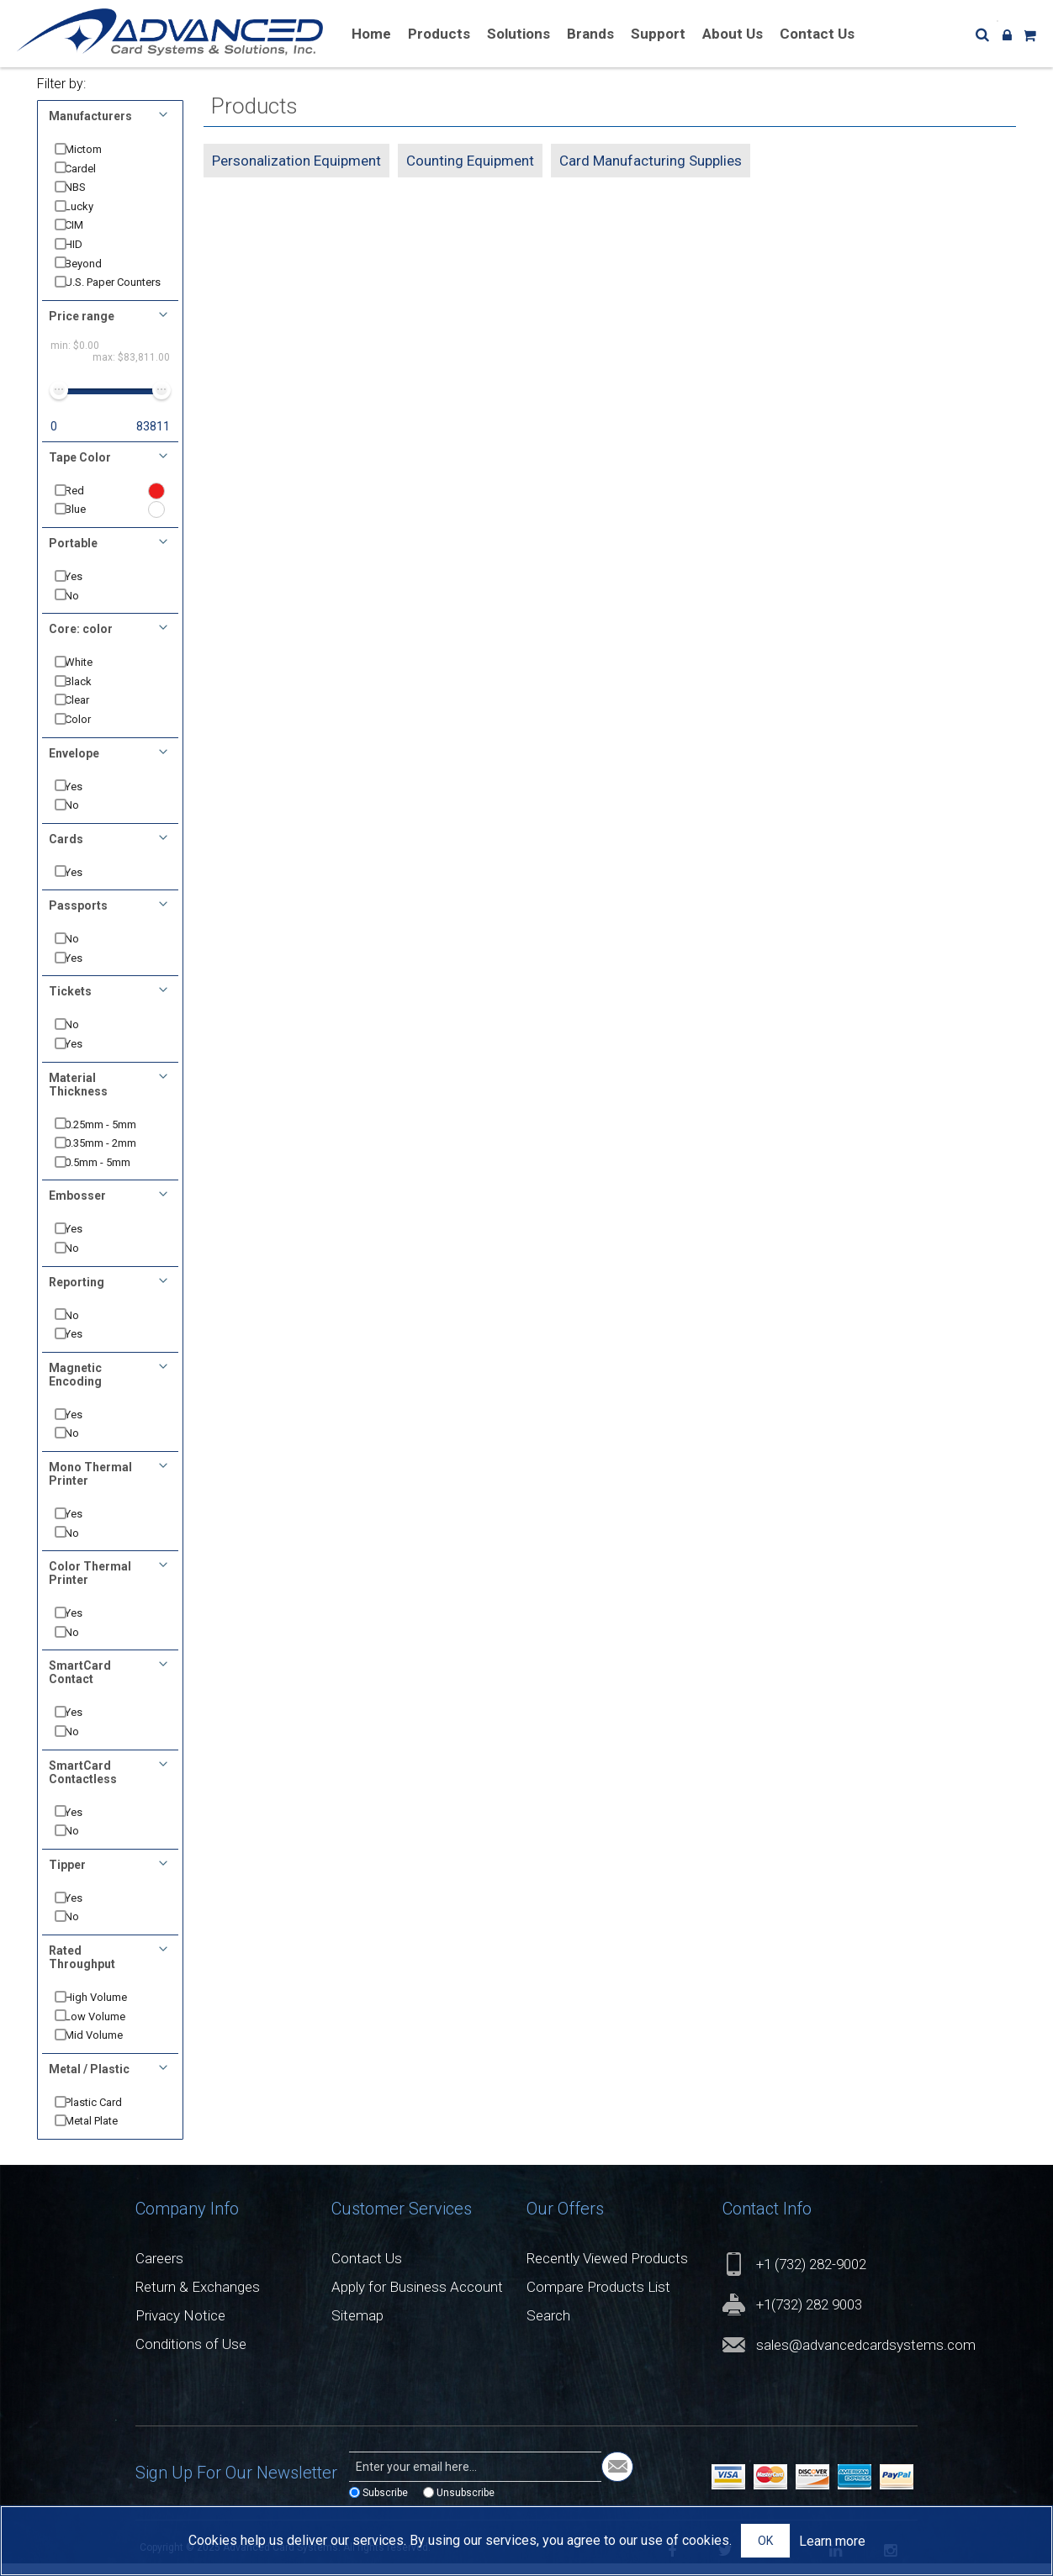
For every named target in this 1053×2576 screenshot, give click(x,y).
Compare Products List (598, 2300)
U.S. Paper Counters (102, 289)
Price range (81, 328)
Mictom (95, 149)
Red (87, 503)
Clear (89, 713)
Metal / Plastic (89, 2081)
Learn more (832, 2541)
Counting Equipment (470, 160)
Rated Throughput (82, 1970)
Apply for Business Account (417, 2300)
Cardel (92, 168)
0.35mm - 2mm (113, 1156)
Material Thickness (78, 1097)
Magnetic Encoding (75, 1387)
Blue (87, 522)
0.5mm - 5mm (110, 1175)
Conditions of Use (190, 2357)
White (91, 675)
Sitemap (357, 2328)
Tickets (70, 1004)
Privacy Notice (180, 2328)
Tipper (67, 1877)
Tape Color (80, 470)
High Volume (108, 2010)
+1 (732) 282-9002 (811, 2277)
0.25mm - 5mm (113, 1137)
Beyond (95, 263)
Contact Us (366, 2271)
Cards (66, 851)
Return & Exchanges (197, 2300)
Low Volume (107, 2029)
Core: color (81, 642)
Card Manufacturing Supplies (650, 160)
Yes (86, 589)
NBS (87, 187)
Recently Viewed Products (607, 2271)
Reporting (76, 1294)
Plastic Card (106, 2115)
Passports (78, 919)
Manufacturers (90, 116)
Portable (73, 556)
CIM (86, 225)
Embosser (77, 1209)
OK (765, 2540)
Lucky (91, 206)
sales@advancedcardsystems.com (866, 2358)
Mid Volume (106, 2048)
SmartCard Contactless (83, 1784)
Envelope (74, 766)
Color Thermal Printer (90, 1586)
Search (548, 2328)
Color (90, 732)
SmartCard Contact (80, 1685)
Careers (159, 2271)
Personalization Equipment (296, 160)
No (84, 608)
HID (86, 244)
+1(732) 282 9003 (809, 2317)
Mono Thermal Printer (90, 1487)
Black (90, 694)
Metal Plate (103, 2134)
